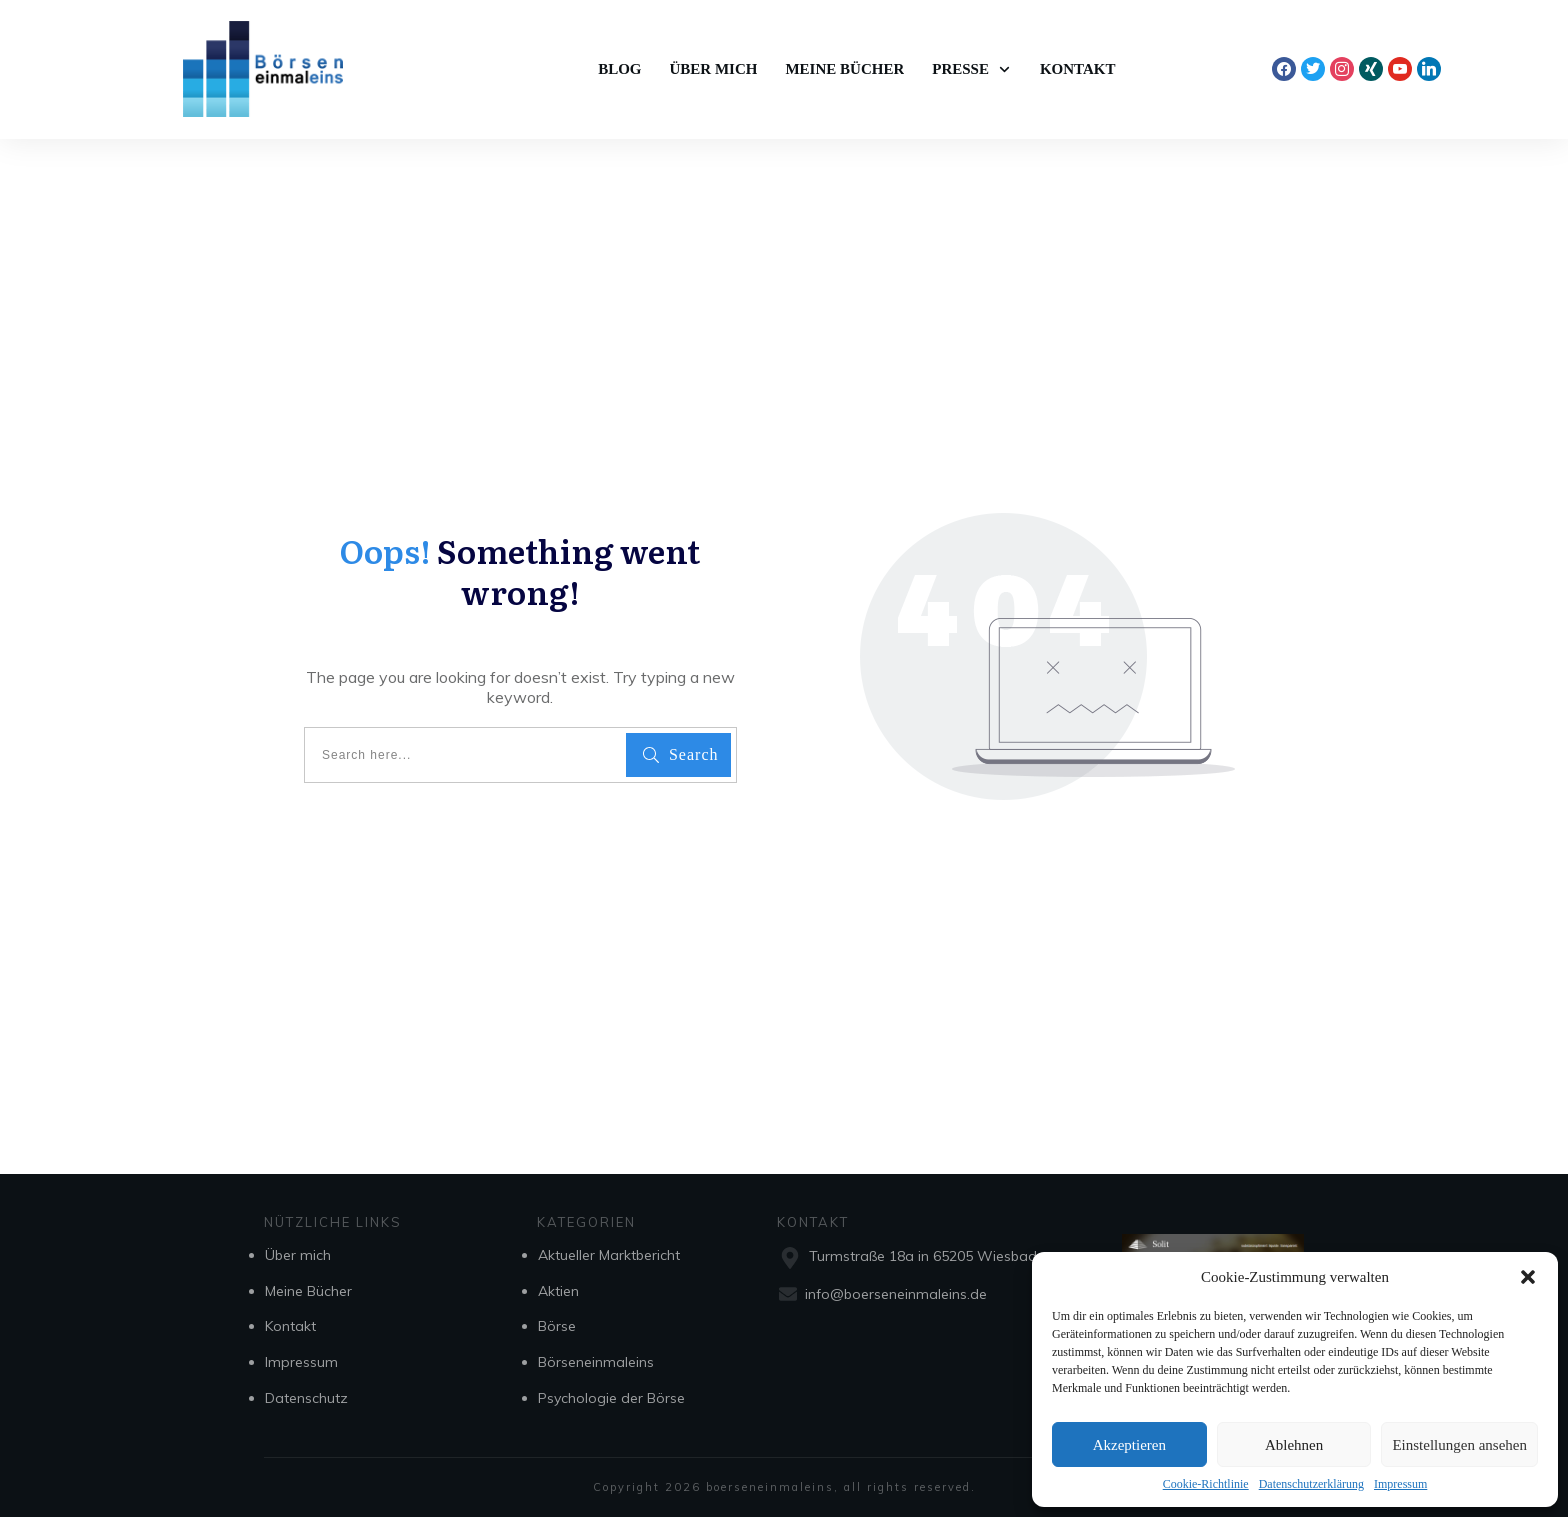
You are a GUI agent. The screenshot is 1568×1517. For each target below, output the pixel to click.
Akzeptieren (1129, 1445)
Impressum (1400, 1484)
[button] (1528, 1277)
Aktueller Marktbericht (609, 1255)
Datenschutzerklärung (1311, 1484)
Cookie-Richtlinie (1206, 1484)
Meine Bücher (308, 1291)
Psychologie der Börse (611, 1398)
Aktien (558, 1291)
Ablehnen (1294, 1445)
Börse (557, 1326)
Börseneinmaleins (596, 1362)
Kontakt (290, 1326)
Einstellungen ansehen (1459, 1445)
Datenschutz (306, 1398)
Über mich (298, 1255)
